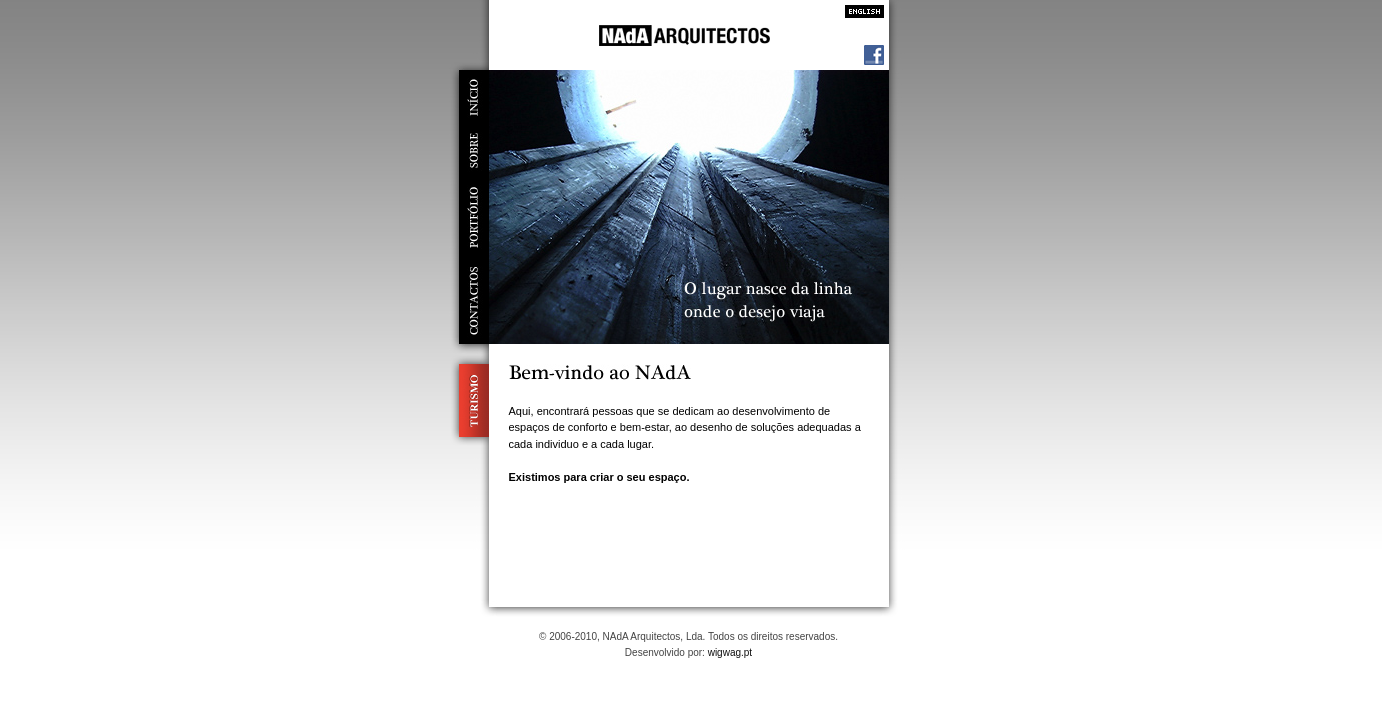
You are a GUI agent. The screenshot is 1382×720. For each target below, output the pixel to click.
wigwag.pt (730, 652)
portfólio (474, 217)
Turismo (469, 400)
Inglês (859, 11)
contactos (474, 301)
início (474, 97)
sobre (474, 150)
